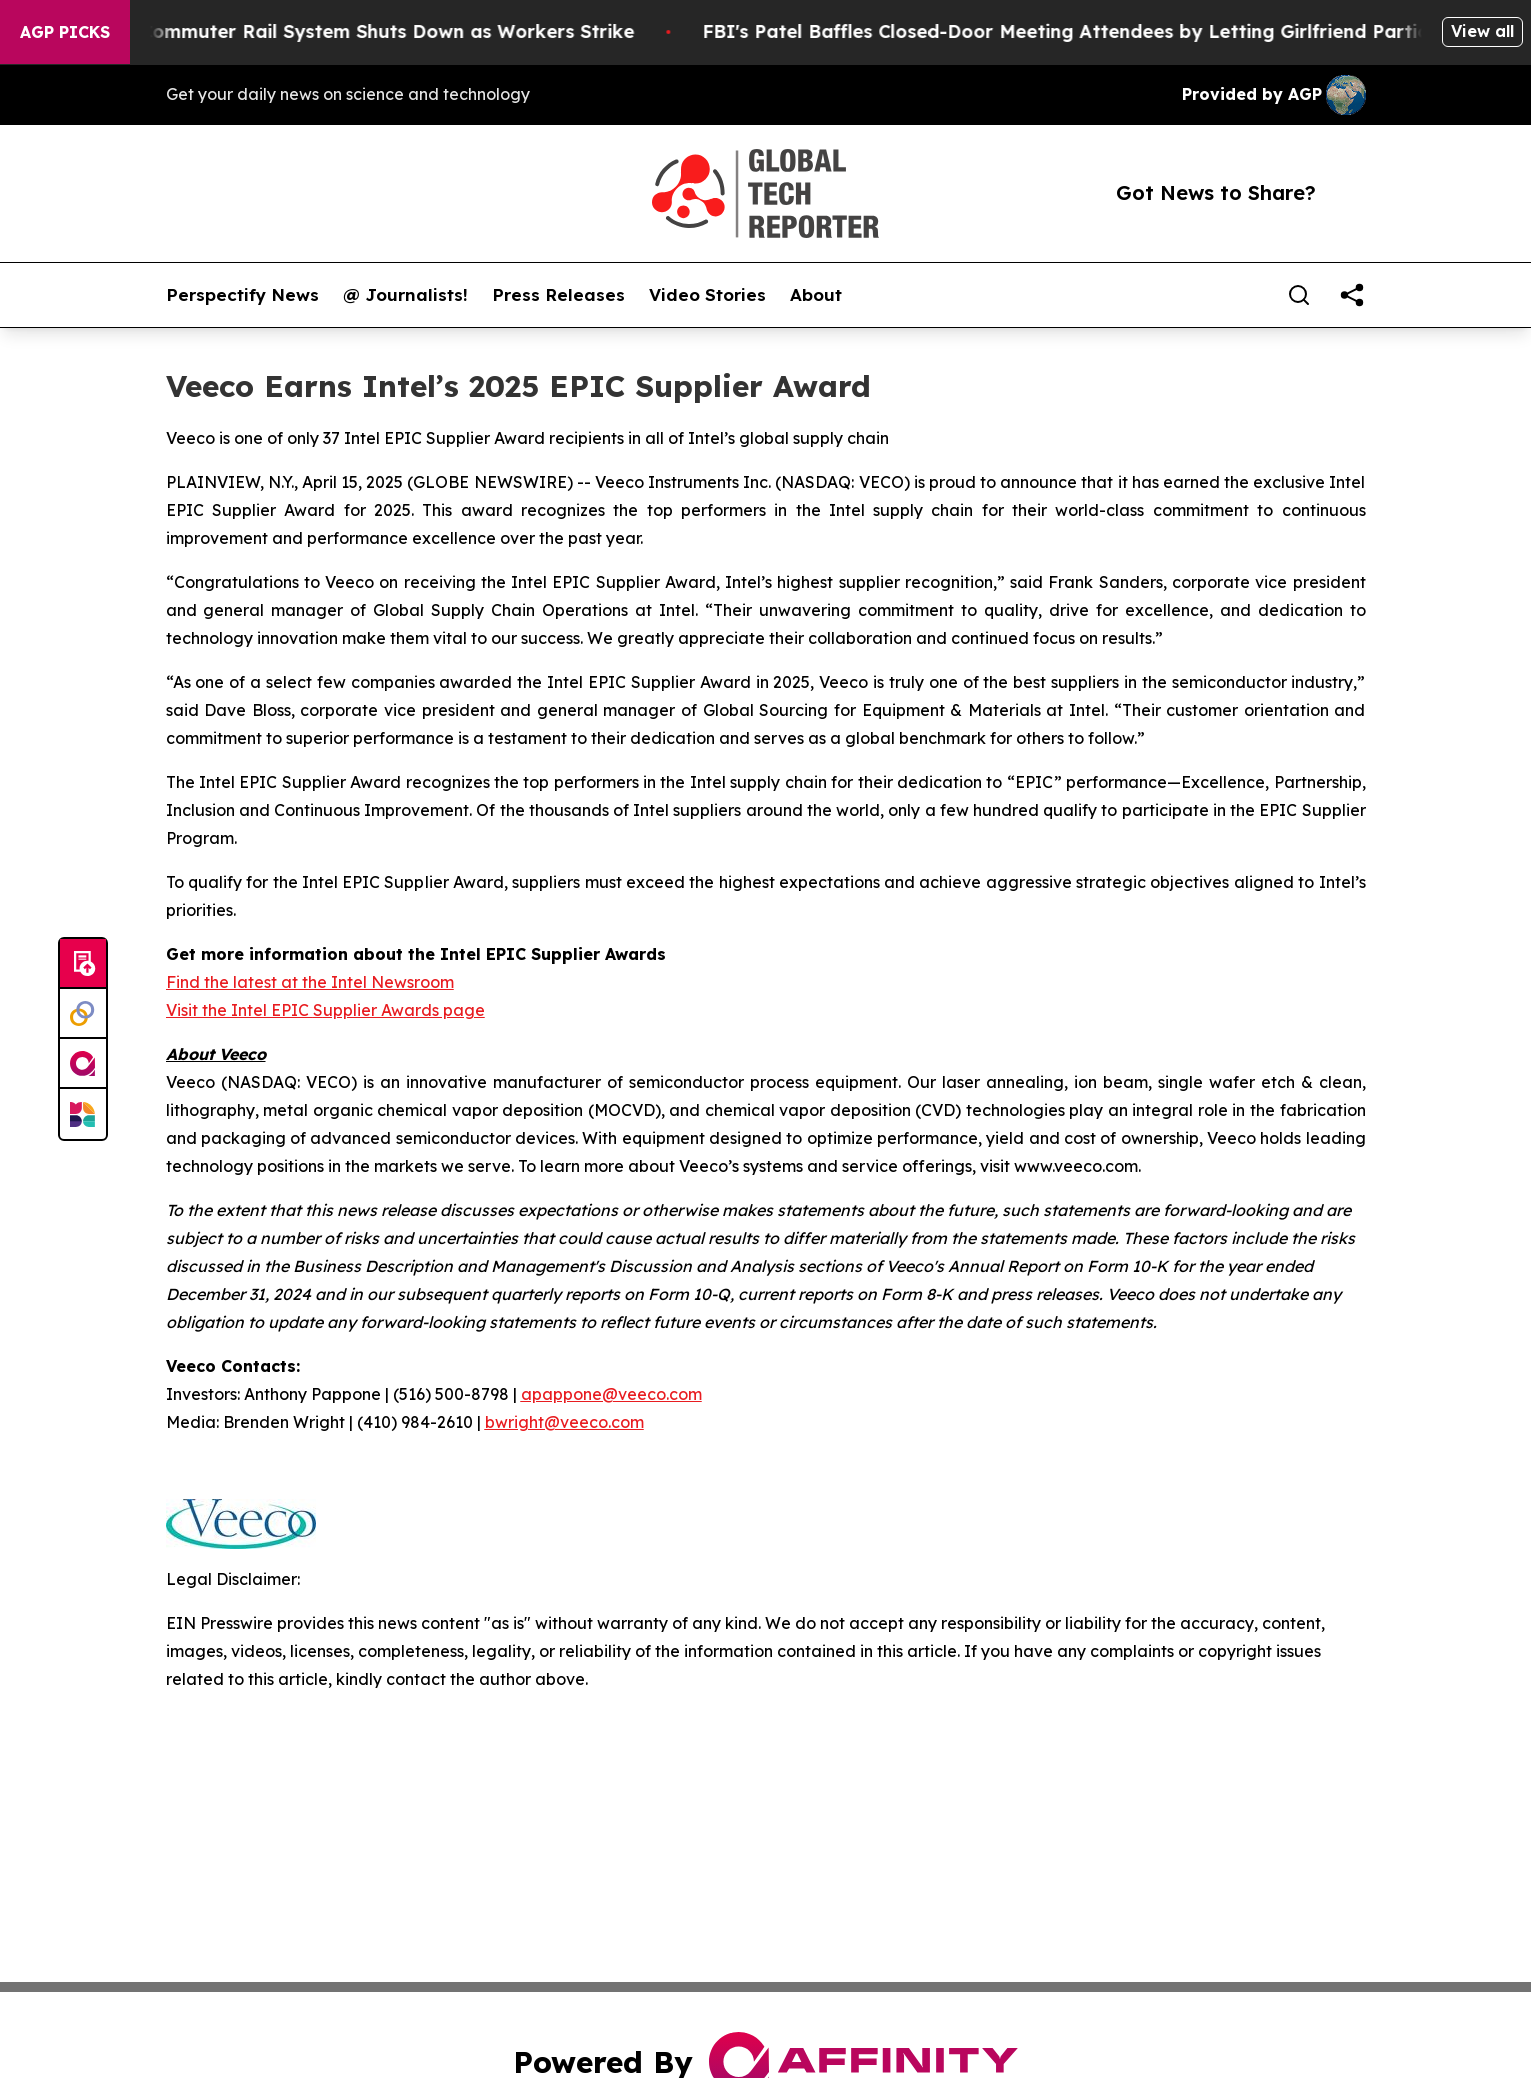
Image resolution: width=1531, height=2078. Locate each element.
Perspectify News (242, 295)
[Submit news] (83, 964)
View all (1482, 31)
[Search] (1299, 295)
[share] (1352, 295)
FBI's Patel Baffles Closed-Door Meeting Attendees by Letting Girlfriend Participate (1132, 31)
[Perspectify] (83, 1014)
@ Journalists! (405, 295)
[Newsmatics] (83, 1114)
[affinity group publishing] (83, 1064)
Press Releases (558, 295)
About (816, 295)
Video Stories (707, 295)
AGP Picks (65, 32)
